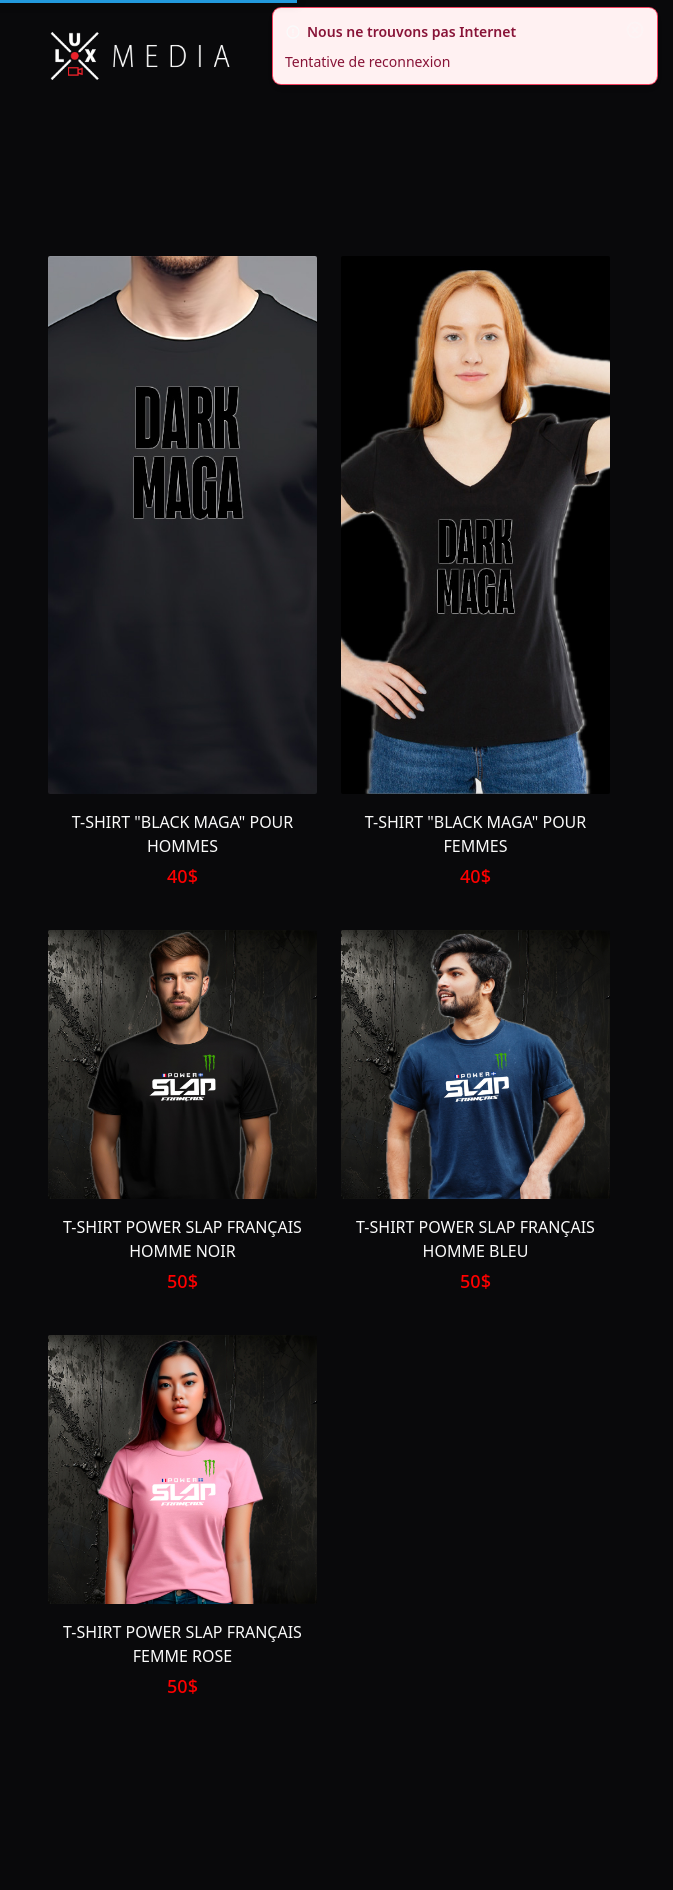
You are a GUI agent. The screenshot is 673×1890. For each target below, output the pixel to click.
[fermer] (635, 30)
